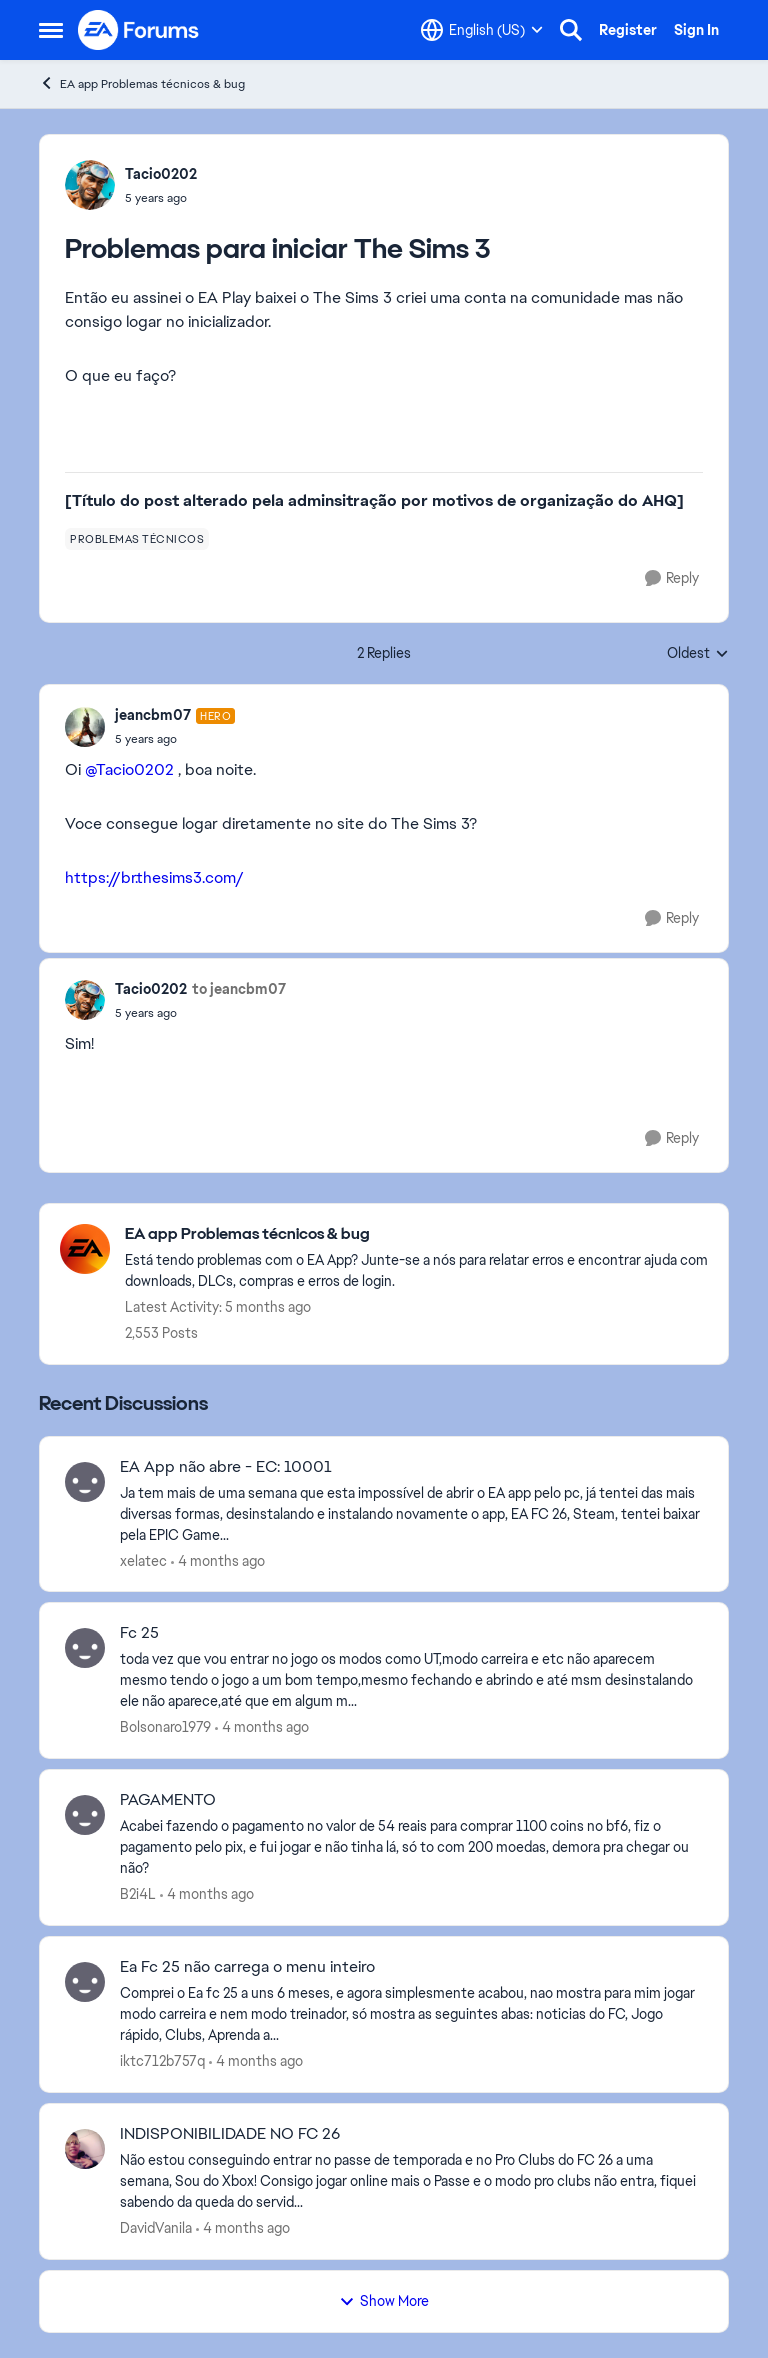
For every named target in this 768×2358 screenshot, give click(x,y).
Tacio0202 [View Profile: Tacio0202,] (161, 174)
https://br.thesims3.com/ (154, 877)
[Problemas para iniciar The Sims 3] (175, 739)
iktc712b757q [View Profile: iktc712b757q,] (162, 2061)
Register (628, 30)
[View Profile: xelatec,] (85, 1482)
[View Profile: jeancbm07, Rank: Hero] (85, 727)
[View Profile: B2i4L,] (85, 1815)
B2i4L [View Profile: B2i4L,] (138, 1894)
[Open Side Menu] (51, 30)
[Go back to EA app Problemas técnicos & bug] (416, 1234)
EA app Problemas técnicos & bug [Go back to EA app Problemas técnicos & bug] (142, 83)
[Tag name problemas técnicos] (137, 539)
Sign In (696, 30)
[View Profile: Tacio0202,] (90, 185)
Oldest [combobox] (698, 654)
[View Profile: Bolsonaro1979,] (85, 1648)
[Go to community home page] (139, 30)
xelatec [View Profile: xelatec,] (143, 1560)
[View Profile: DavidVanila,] (85, 2149)
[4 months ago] (218, 1560)
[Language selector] (482, 30)
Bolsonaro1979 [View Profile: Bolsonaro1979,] (165, 1727)
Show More (384, 2301)
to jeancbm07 (239, 989)
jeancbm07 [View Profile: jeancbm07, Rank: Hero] (153, 715)
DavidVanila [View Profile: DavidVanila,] (156, 2228)
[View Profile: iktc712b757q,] (85, 1982)
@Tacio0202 (129, 769)
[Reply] (672, 578)
